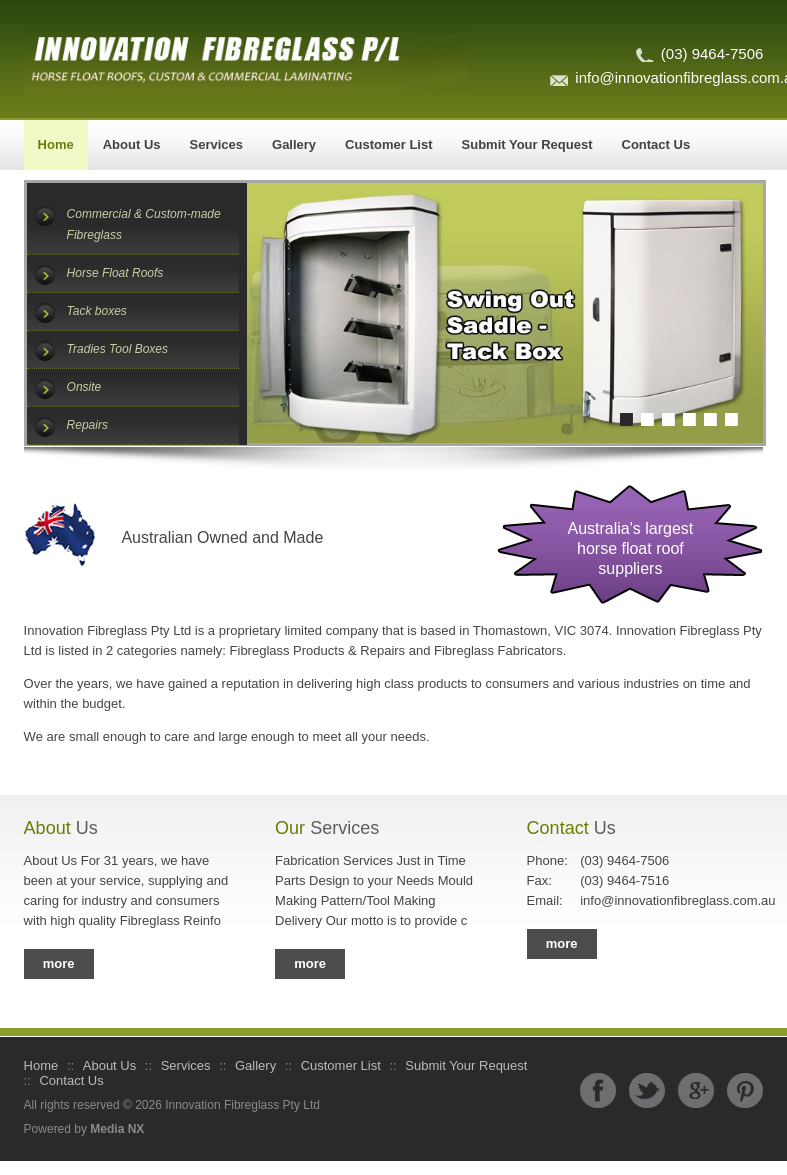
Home (56, 144)
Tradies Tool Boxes (117, 349)
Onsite (84, 387)
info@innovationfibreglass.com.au (640, 900)
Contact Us (656, 144)
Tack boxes (97, 311)
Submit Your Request (527, 144)
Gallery (294, 144)
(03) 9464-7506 (712, 53)
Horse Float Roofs (115, 273)
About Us (132, 144)
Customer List (388, 144)
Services (217, 144)
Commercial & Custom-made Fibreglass (144, 224)
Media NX (117, 1129)
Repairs (87, 425)
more (59, 963)
